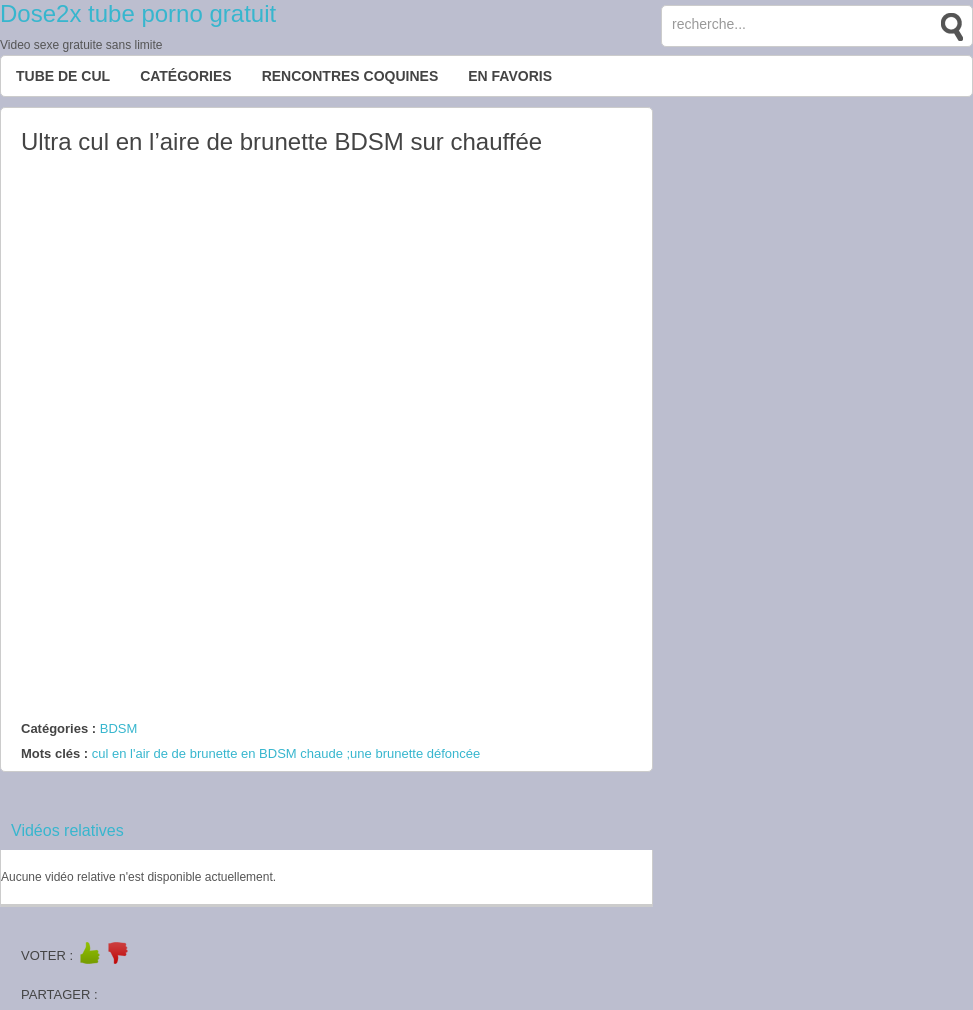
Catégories (186, 76)
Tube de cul (63, 76)
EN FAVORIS (510, 76)
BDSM (119, 728)
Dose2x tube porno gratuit (138, 13)
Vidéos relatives (67, 830)
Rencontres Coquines (350, 76)
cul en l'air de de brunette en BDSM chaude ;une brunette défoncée (286, 753)
